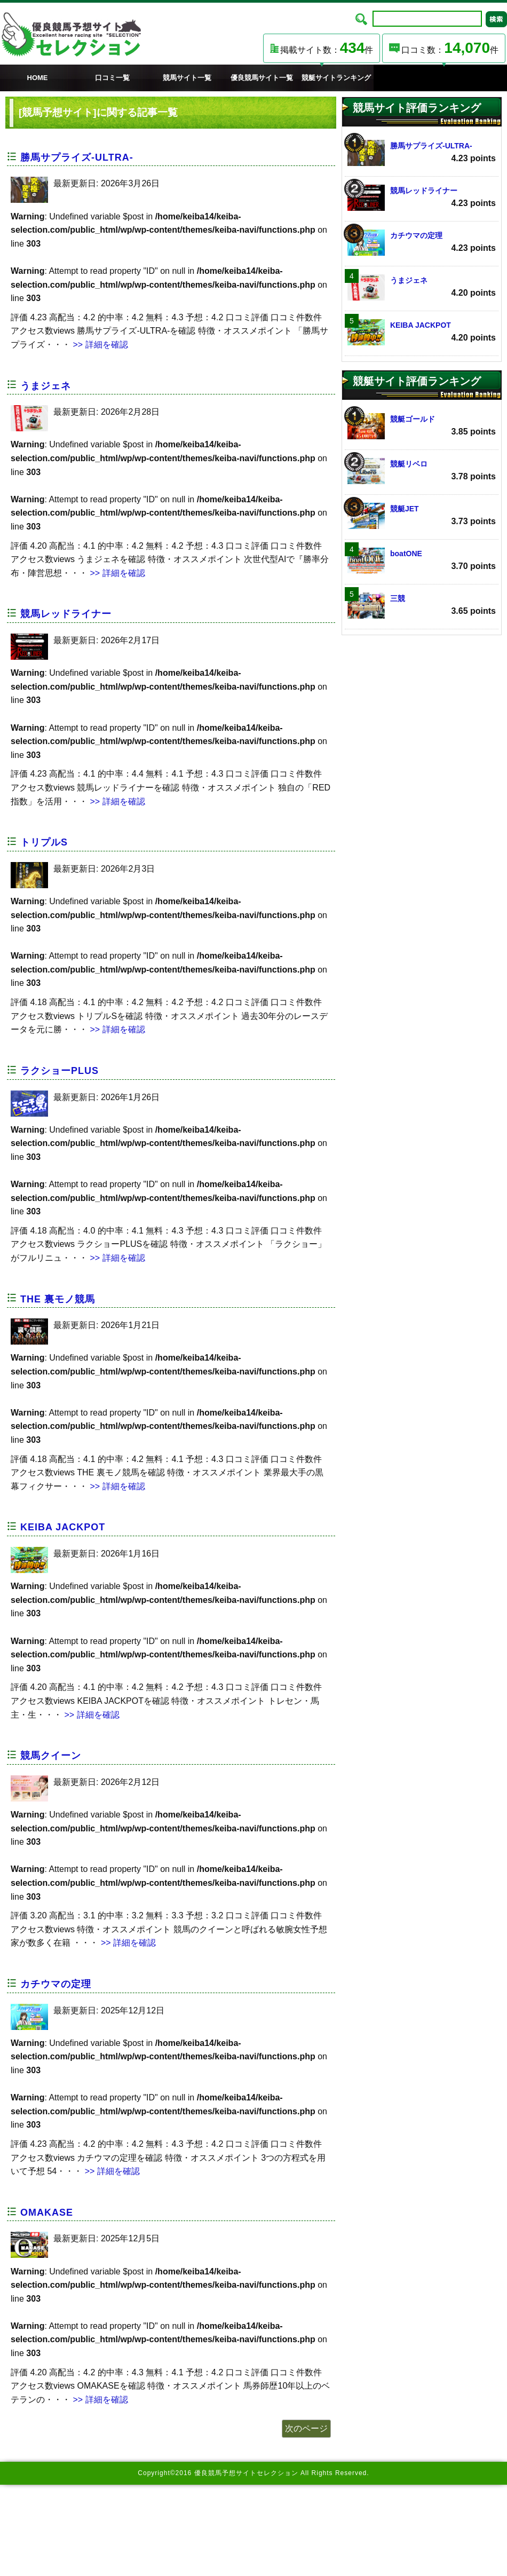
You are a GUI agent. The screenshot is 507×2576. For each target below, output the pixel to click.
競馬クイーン (50, 1755)
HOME (37, 78)
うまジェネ (45, 386)
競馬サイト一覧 (187, 78)
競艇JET (421, 516)
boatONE (421, 561)
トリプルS (44, 842)
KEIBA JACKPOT (62, 1527)
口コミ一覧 (112, 78)
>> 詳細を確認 (99, 344)
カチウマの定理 (55, 1984)
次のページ (306, 2428)
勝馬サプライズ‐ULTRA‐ (76, 157)
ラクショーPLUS (59, 1070)
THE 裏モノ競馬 (57, 1299)
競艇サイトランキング (336, 78)
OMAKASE (46, 2212)
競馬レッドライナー (66, 614)
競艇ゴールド (421, 426)
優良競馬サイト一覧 (262, 78)
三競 (421, 605)
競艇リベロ (421, 471)
